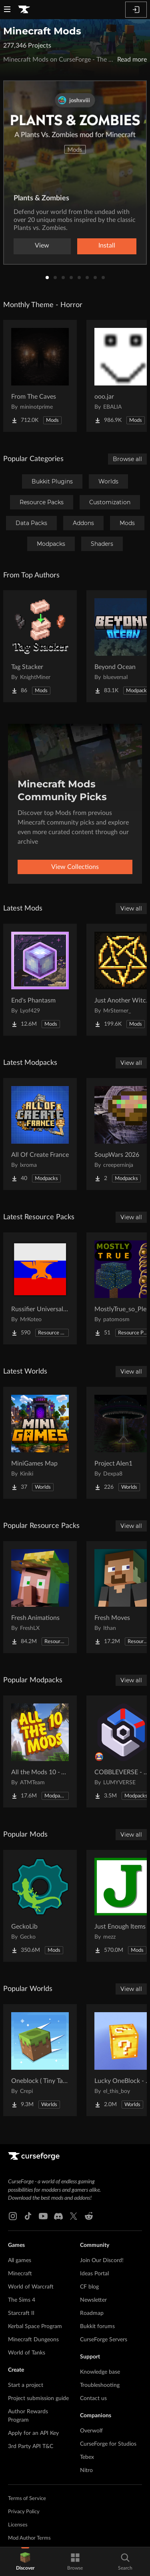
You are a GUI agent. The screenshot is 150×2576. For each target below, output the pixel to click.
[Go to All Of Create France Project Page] (40, 1134)
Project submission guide (38, 2398)
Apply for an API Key (33, 2433)
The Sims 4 (21, 2300)
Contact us (93, 2398)
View (42, 245)
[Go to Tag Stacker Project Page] (40, 646)
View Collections (75, 867)
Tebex (87, 2457)
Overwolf (91, 2431)
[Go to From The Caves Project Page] (40, 376)
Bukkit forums (97, 2326)
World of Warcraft (31, 2287)
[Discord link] (58, 2216)
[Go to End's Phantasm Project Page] (40, 980)
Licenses (18, 2525)
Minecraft (20, 2273)
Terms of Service (27, 2498)
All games (19, 2260)
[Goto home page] (24, 9)
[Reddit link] (89, 2216)
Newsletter (93, 2300)
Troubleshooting (100, 2385)
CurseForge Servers (103, 2339)
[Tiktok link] (28, 2216)
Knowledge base (100, 2372)
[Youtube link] (43, 2216)
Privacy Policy (24, 2511)
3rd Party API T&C (30, 2446)
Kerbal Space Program (35, 2326)
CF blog (89, 2287)
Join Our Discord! (102, 2260)
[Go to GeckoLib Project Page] (40, 1906)
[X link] (73, 2216)
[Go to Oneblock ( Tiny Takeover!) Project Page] (40, 2060)
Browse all (127, 459)
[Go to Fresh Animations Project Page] (40, 1597)
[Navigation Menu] (7, 10)
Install (106, 245)
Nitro (86, 2470)
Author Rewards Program (28, 2416)
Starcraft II (21, 2313)
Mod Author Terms (29, 2538)
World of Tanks (26, 2353)
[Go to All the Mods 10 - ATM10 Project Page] (40, 1751)
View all (131, 908)
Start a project (25, 2385)
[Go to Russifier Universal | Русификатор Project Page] (40, 1288)
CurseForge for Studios (108, 2444)
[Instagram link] (13, 2216)
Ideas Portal (94, 2273)
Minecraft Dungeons (33, 2339)
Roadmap (92, 2313)
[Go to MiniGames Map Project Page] (40, 1443)
